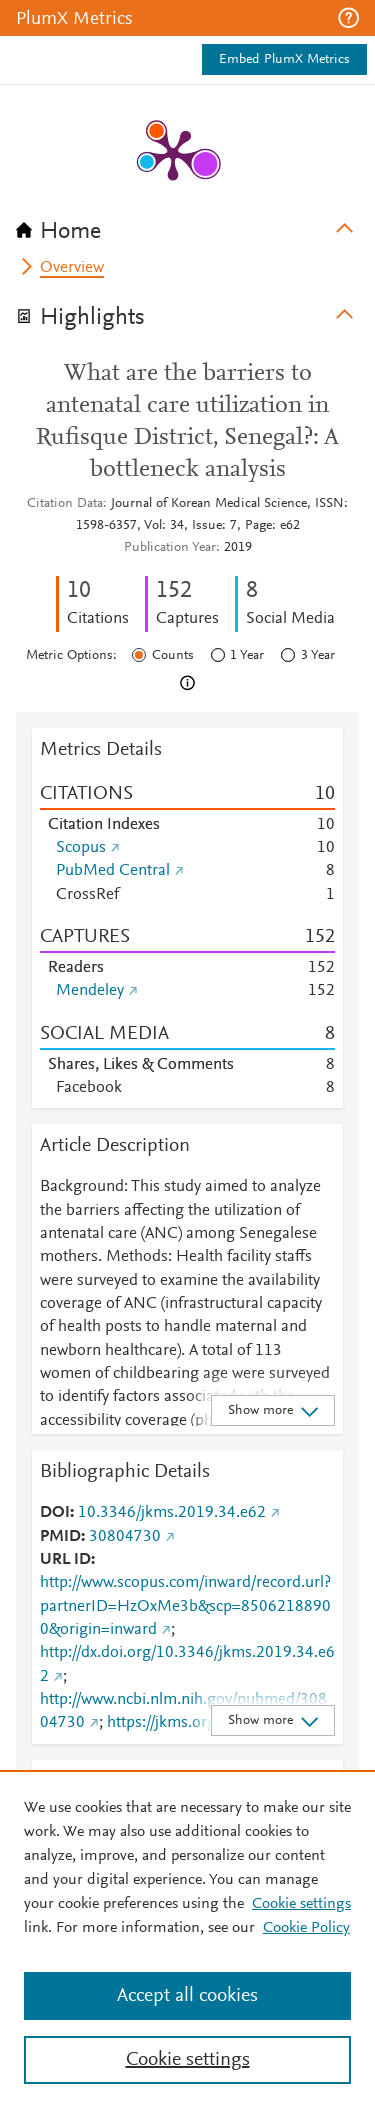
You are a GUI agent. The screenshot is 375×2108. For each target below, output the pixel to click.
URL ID (65, 1560)
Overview (72, 268)
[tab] (187, 225)
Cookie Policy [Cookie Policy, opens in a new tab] (306, 1928)
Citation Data (65, 504)
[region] (187, 1939)
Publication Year (170, 548)
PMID (60, 1537)
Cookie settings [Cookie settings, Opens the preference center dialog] (188, 2060)
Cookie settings (301, 1904)
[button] (348, 18)
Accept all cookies (187, 1996)
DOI (55, 1513)
